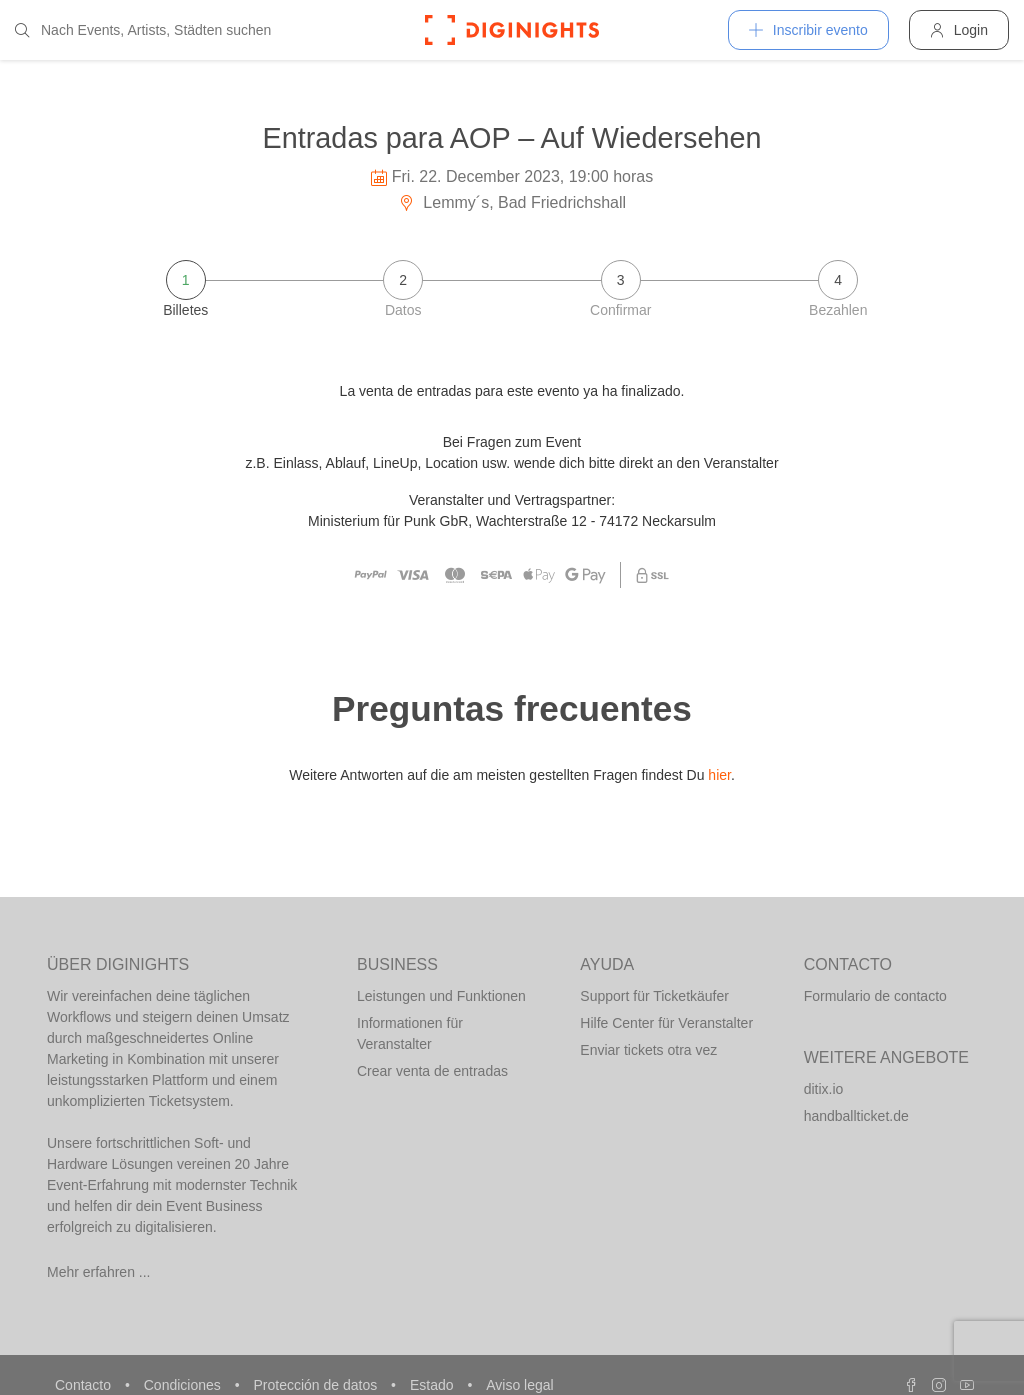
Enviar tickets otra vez (648, 1050)
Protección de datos (317, 1385)
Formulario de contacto (875, 996)
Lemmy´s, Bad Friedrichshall (512, 202)
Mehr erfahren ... (99, 1272)
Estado (433, 1385)
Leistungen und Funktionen (441, 996)
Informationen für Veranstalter (410, 1033)
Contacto (85, 1385)
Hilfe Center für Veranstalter (666, 1023)
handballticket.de (856, 1116)
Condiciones (184, 1385)
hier (719, 775)
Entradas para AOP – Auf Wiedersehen (512, 138)
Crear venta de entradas (432, 1071)
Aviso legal (519, 1385)
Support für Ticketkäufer (654, 996)
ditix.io (824, 1089)
